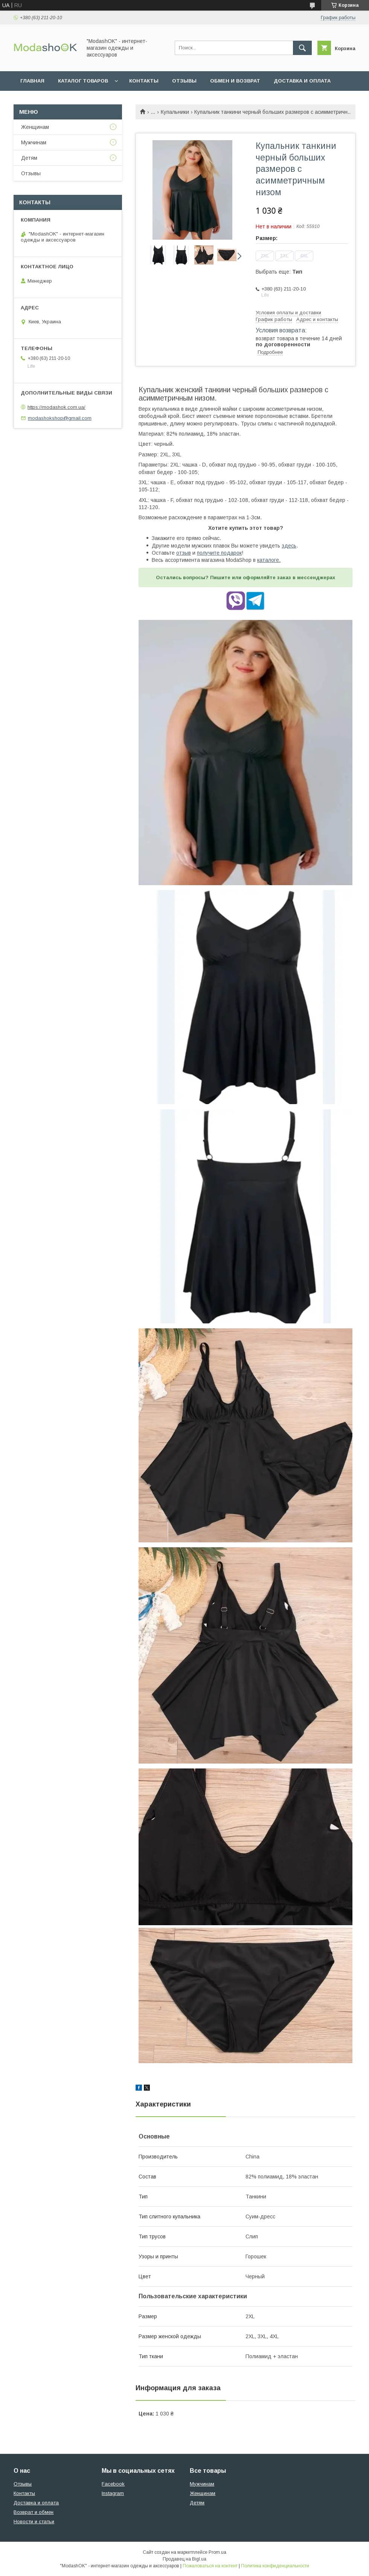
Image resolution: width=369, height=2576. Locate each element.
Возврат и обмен (33, 2512)
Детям (29, 158)
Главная (32, 81)
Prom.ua (217, 2552)
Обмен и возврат (235, 81)
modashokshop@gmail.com (59, 418)
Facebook (113, 2484)
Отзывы (184, 81)
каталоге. (269, 560)
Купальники (175, 112)
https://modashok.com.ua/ (56, 407)
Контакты (144, 81)
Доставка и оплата (302, 81)
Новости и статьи (34, 2521)
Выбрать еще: (279, 272)
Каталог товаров (83, 81)
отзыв (183, 553)
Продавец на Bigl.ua (184, 2559)
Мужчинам (33, 142)
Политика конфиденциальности (275, 2565)
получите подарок (219, 553)
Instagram (113, 2493)
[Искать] (302, 48)
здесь (289, 546)
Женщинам (35, 127)
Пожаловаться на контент (210, 2565)
